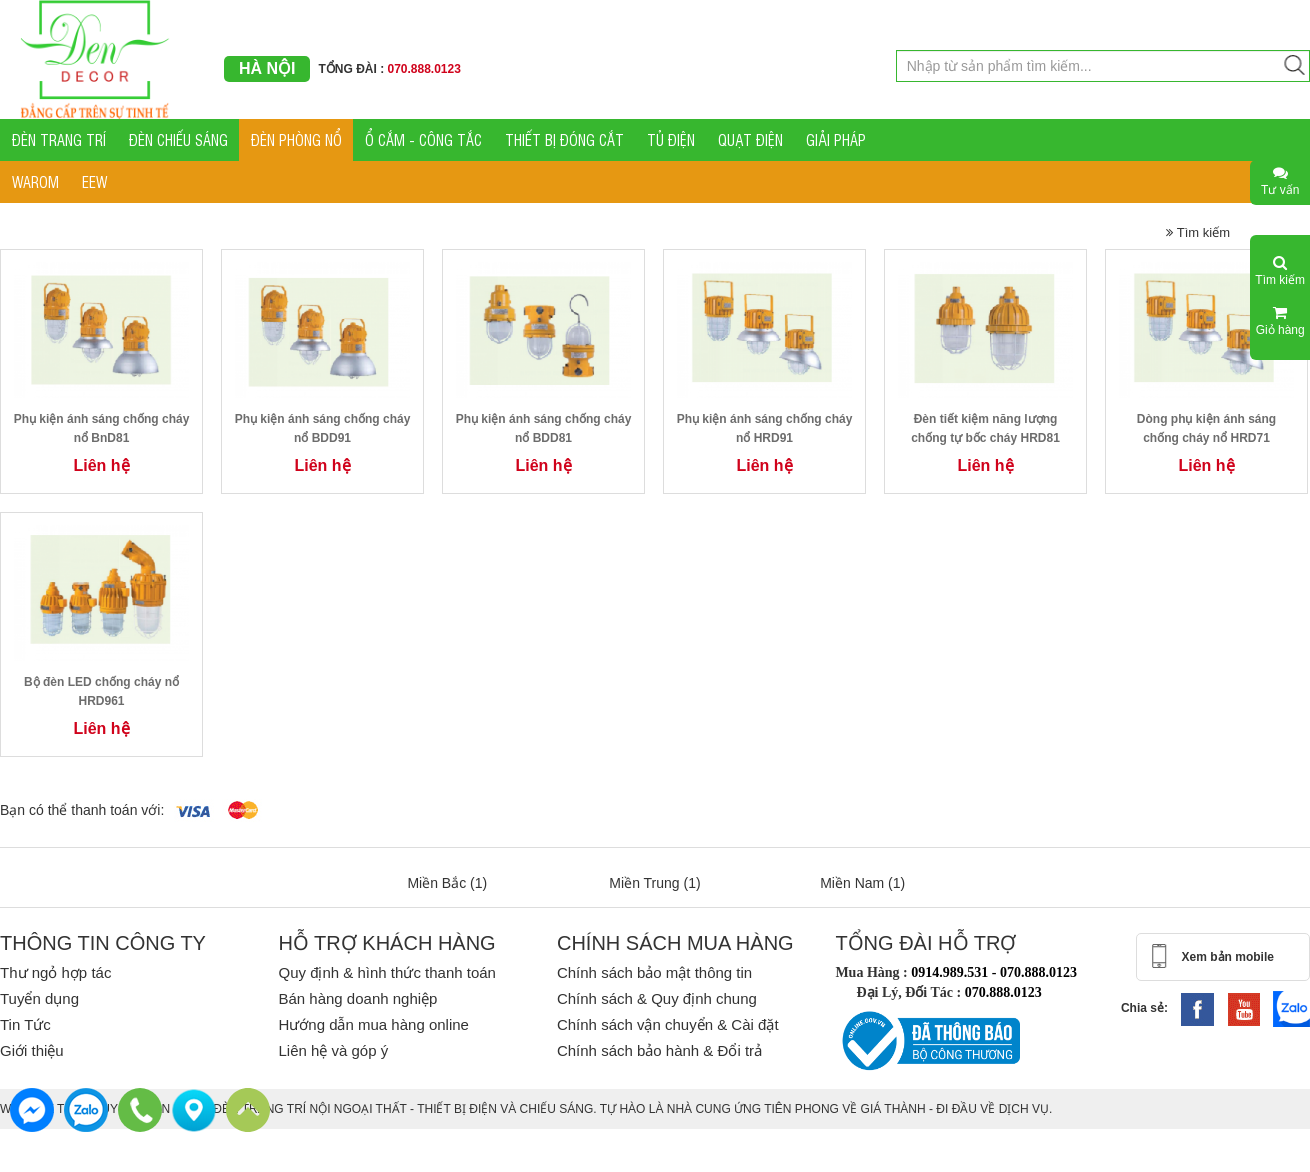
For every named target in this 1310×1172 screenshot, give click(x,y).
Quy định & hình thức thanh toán (386, 972)
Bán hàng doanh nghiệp (357, 998)
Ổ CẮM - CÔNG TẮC (423, 139)
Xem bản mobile (1228, 957)
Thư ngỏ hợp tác (55, 972)
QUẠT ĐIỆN (750, 139)
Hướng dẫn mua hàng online (373, 1024)
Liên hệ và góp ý (333, 1050)
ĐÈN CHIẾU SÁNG (178, 139)
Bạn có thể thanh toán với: (82, 810)
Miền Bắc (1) (447, 883)
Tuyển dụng (39, 998)
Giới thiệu (32, 1050)
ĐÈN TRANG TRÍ (59, 139)
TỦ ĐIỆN (671, 139)
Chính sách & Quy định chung (657, 998)
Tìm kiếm (1198, 232)
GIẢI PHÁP (836, 139)
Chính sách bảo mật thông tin (654, 972)
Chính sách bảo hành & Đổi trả (659, 1050)
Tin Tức (25, 1024)
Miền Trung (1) (654, 883)
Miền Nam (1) (862, 883)
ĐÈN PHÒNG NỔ (296, 139)
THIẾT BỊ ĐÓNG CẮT (564, 139)
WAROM (35, 181)
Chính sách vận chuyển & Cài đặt (668, 1024)
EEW (94, 181)
